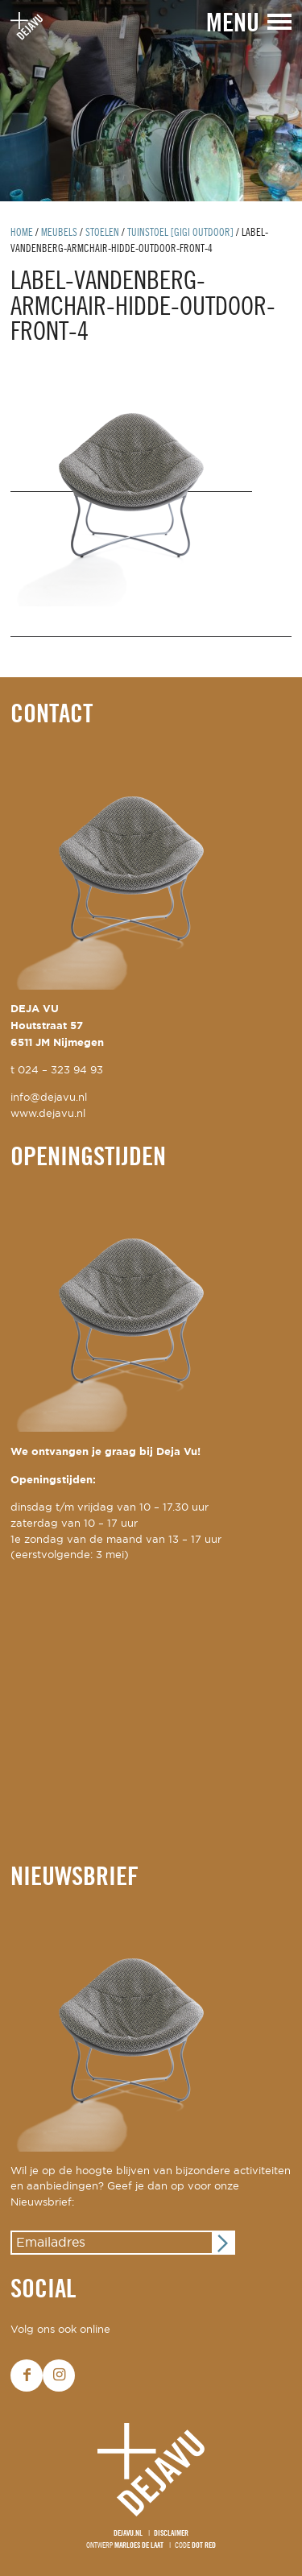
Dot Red (204, 2545)
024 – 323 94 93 (60, 1070)
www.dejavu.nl (47, 1114)
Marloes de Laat (138, 2545)
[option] (151, 100)
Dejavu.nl (128, 2533)
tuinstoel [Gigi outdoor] (180, 233)
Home (21, 233)
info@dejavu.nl (48, 1098)
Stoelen (102, 233)
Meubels (59, 233)
